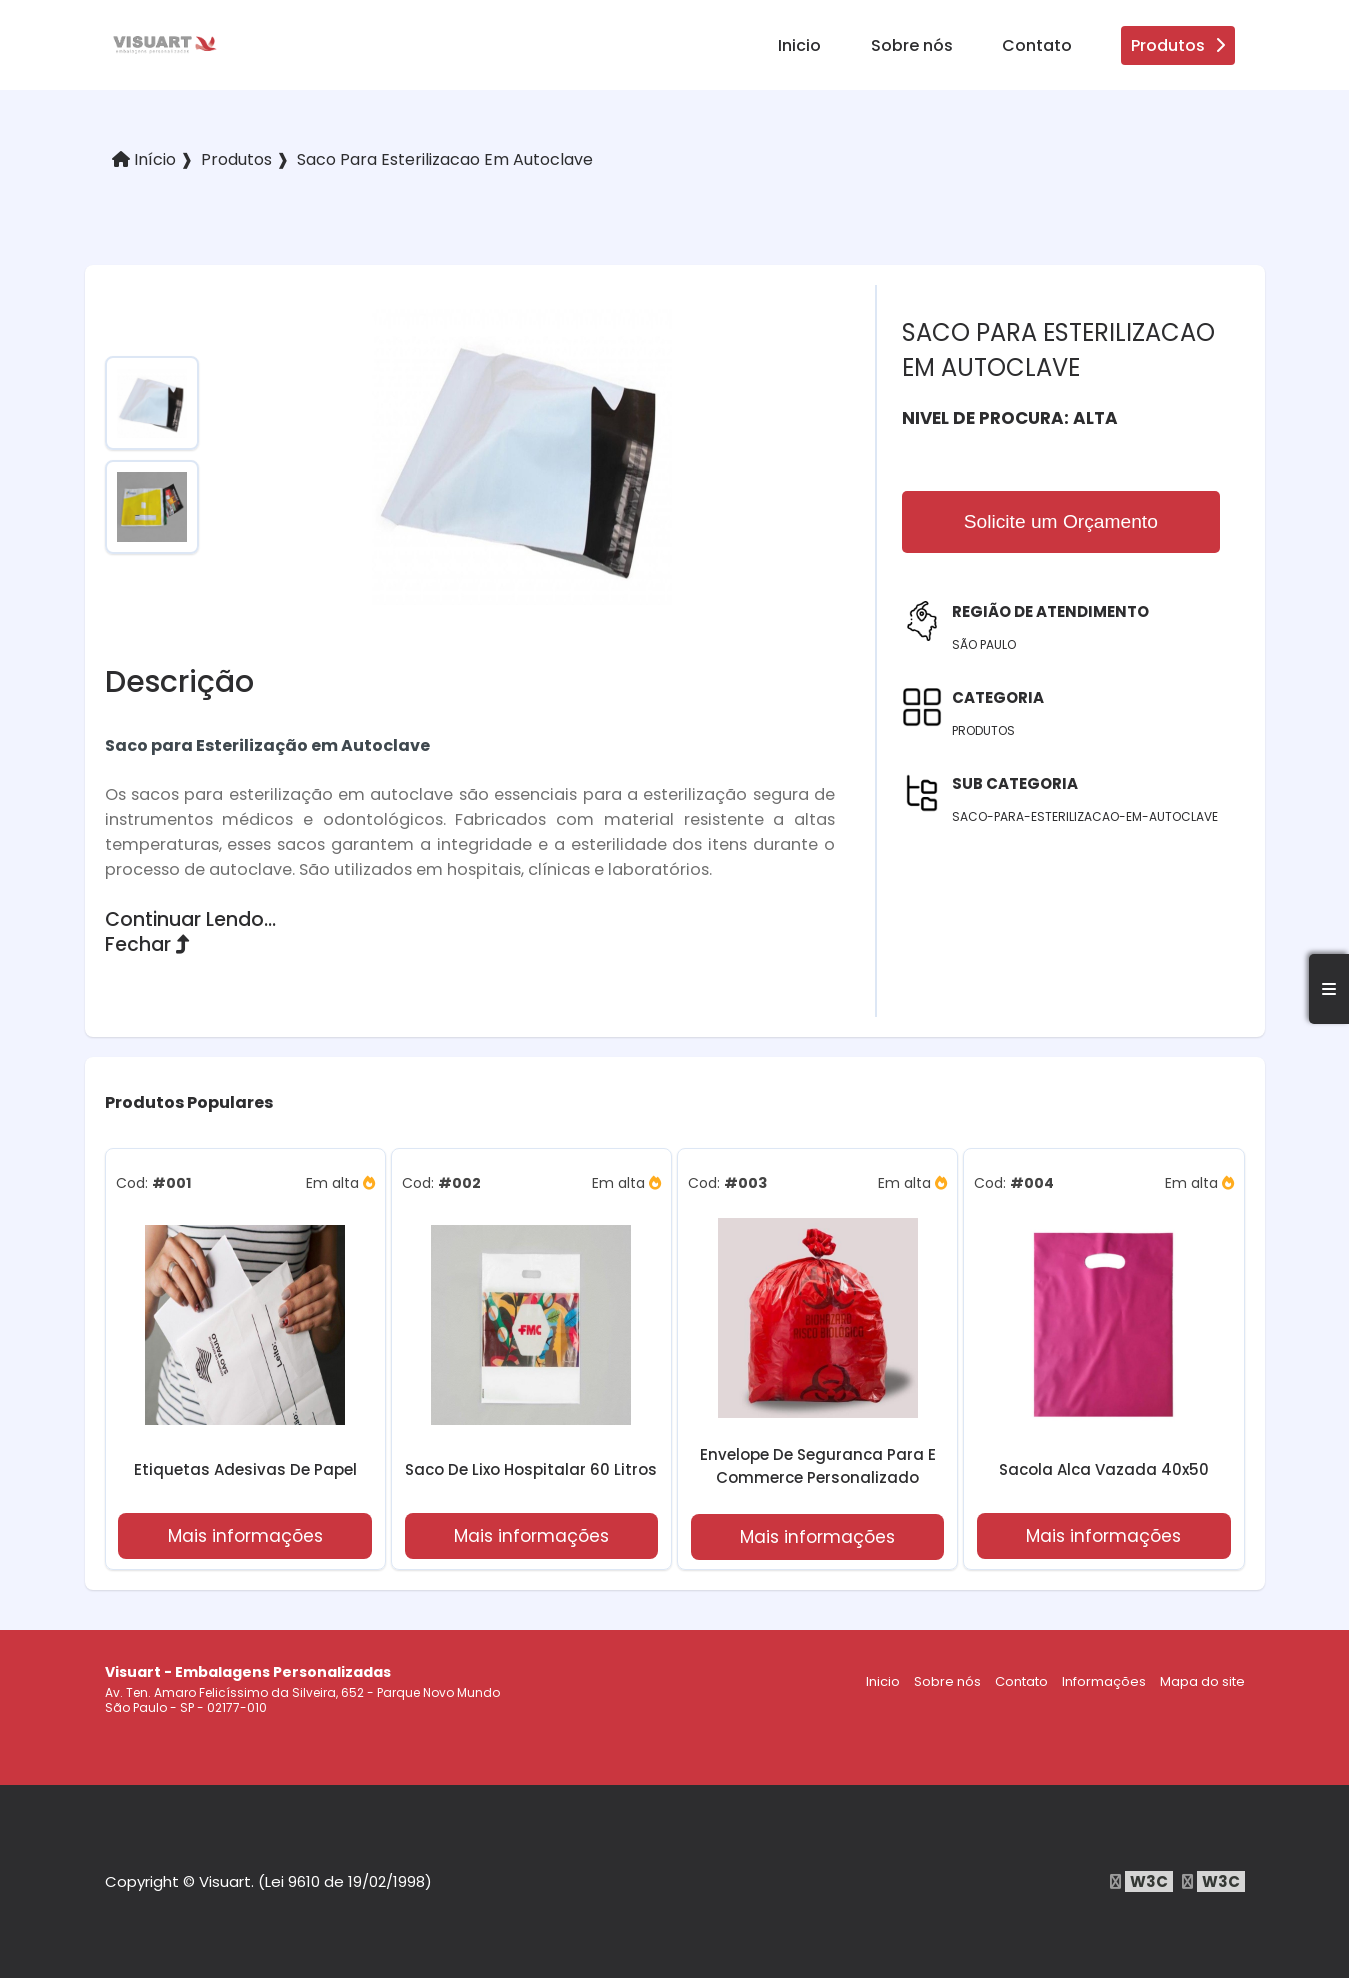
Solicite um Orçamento (1061, 521)
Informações (1104, 1681)
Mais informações (245, 1536)
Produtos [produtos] (1178, 45)
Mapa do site (1202, 1681)
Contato (1037, 45)
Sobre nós (912, 45)
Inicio (799, 45)
